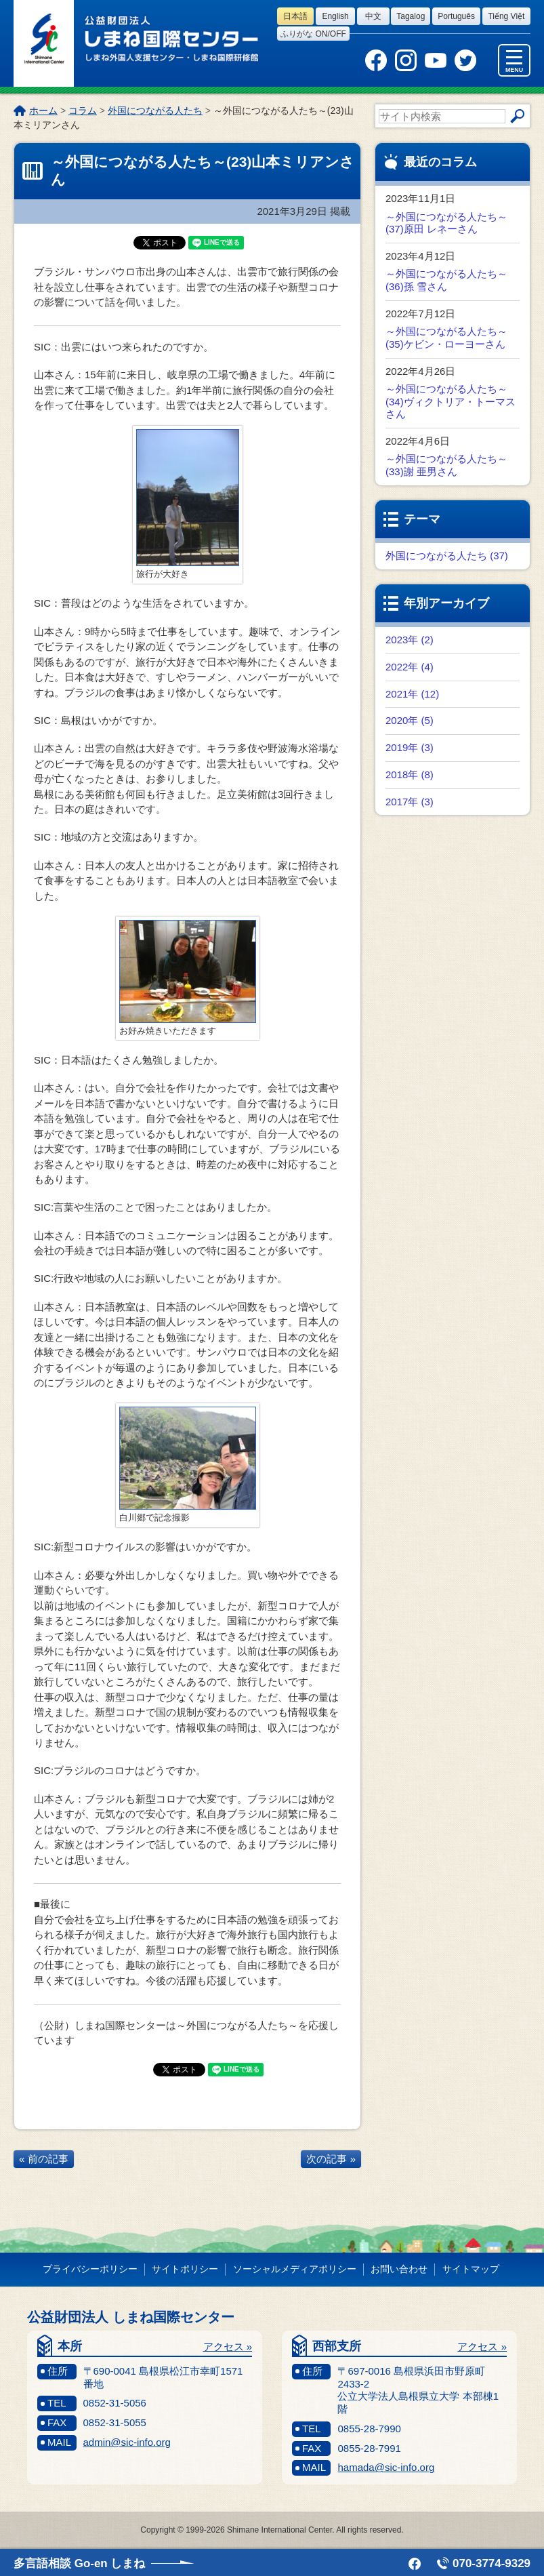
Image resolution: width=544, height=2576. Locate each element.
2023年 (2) (409, 639)
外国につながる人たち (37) (446, 555)
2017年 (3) (409, 801)
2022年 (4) (409, 666)
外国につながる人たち (155, 110)
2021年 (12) (412, 694)
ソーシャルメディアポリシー (294, 2268)
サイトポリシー (185, 2268)
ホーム (43, 110)
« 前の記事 (43, 2159)
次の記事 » (331, 2159)
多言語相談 (79, 2563)
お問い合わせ (399, 2268)
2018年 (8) (409, 774)
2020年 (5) (409, 720)
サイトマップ (470, 2268)
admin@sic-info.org (127, 2442)
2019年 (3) (409, 747)
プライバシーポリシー (90, 2268)
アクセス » (228, 2346)
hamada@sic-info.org (385, 2467)
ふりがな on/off (313, 34)
